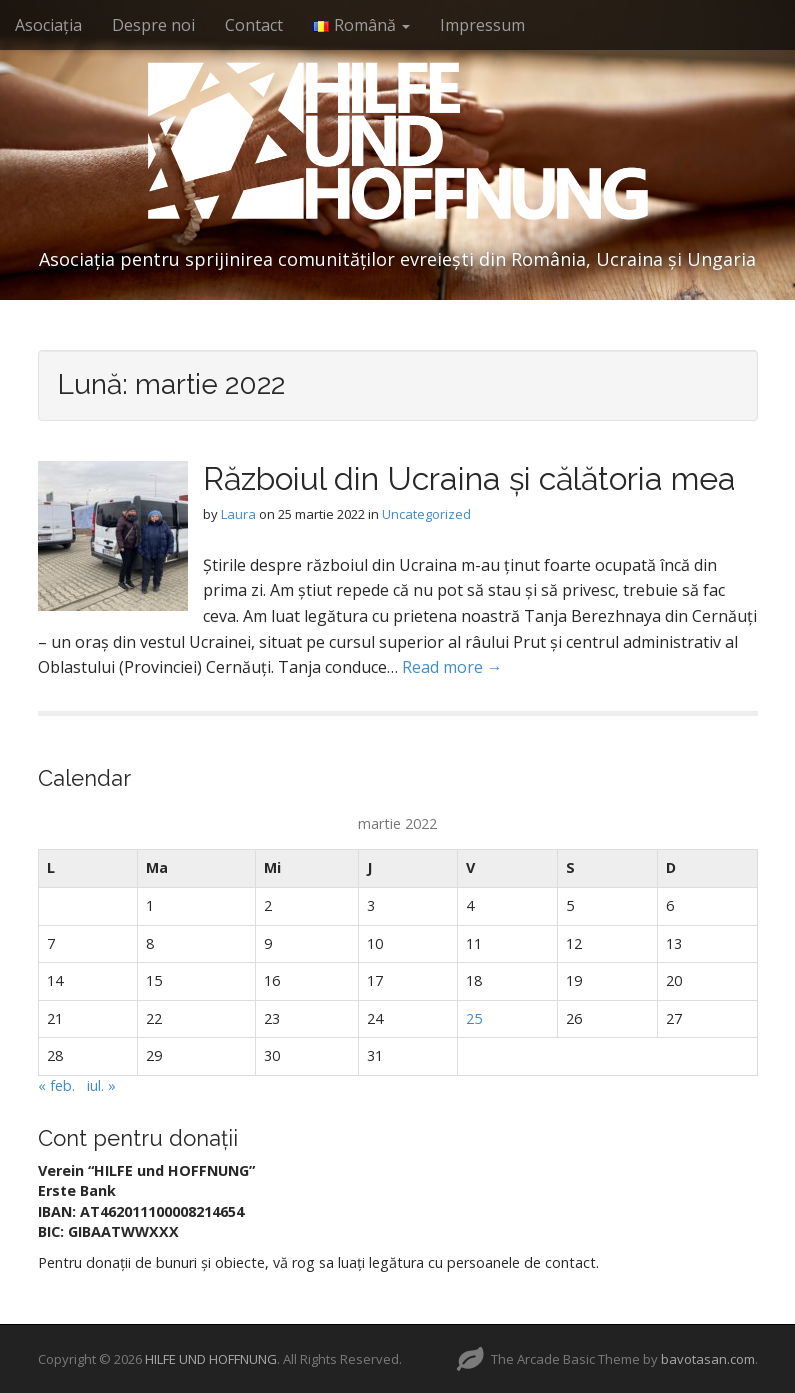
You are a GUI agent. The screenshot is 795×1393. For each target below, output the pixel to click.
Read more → (452, 667)
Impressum (482, 25)
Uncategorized (426, 514)
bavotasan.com (708, 1359)
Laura (238, 514)
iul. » (101, 1085)
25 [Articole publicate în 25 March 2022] (474, 1018)
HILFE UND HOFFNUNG (211, 1359)
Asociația (48, 25)
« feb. (56, 1085)
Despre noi (153, 25)
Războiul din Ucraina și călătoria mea (469, 478)
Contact (254, 25)
